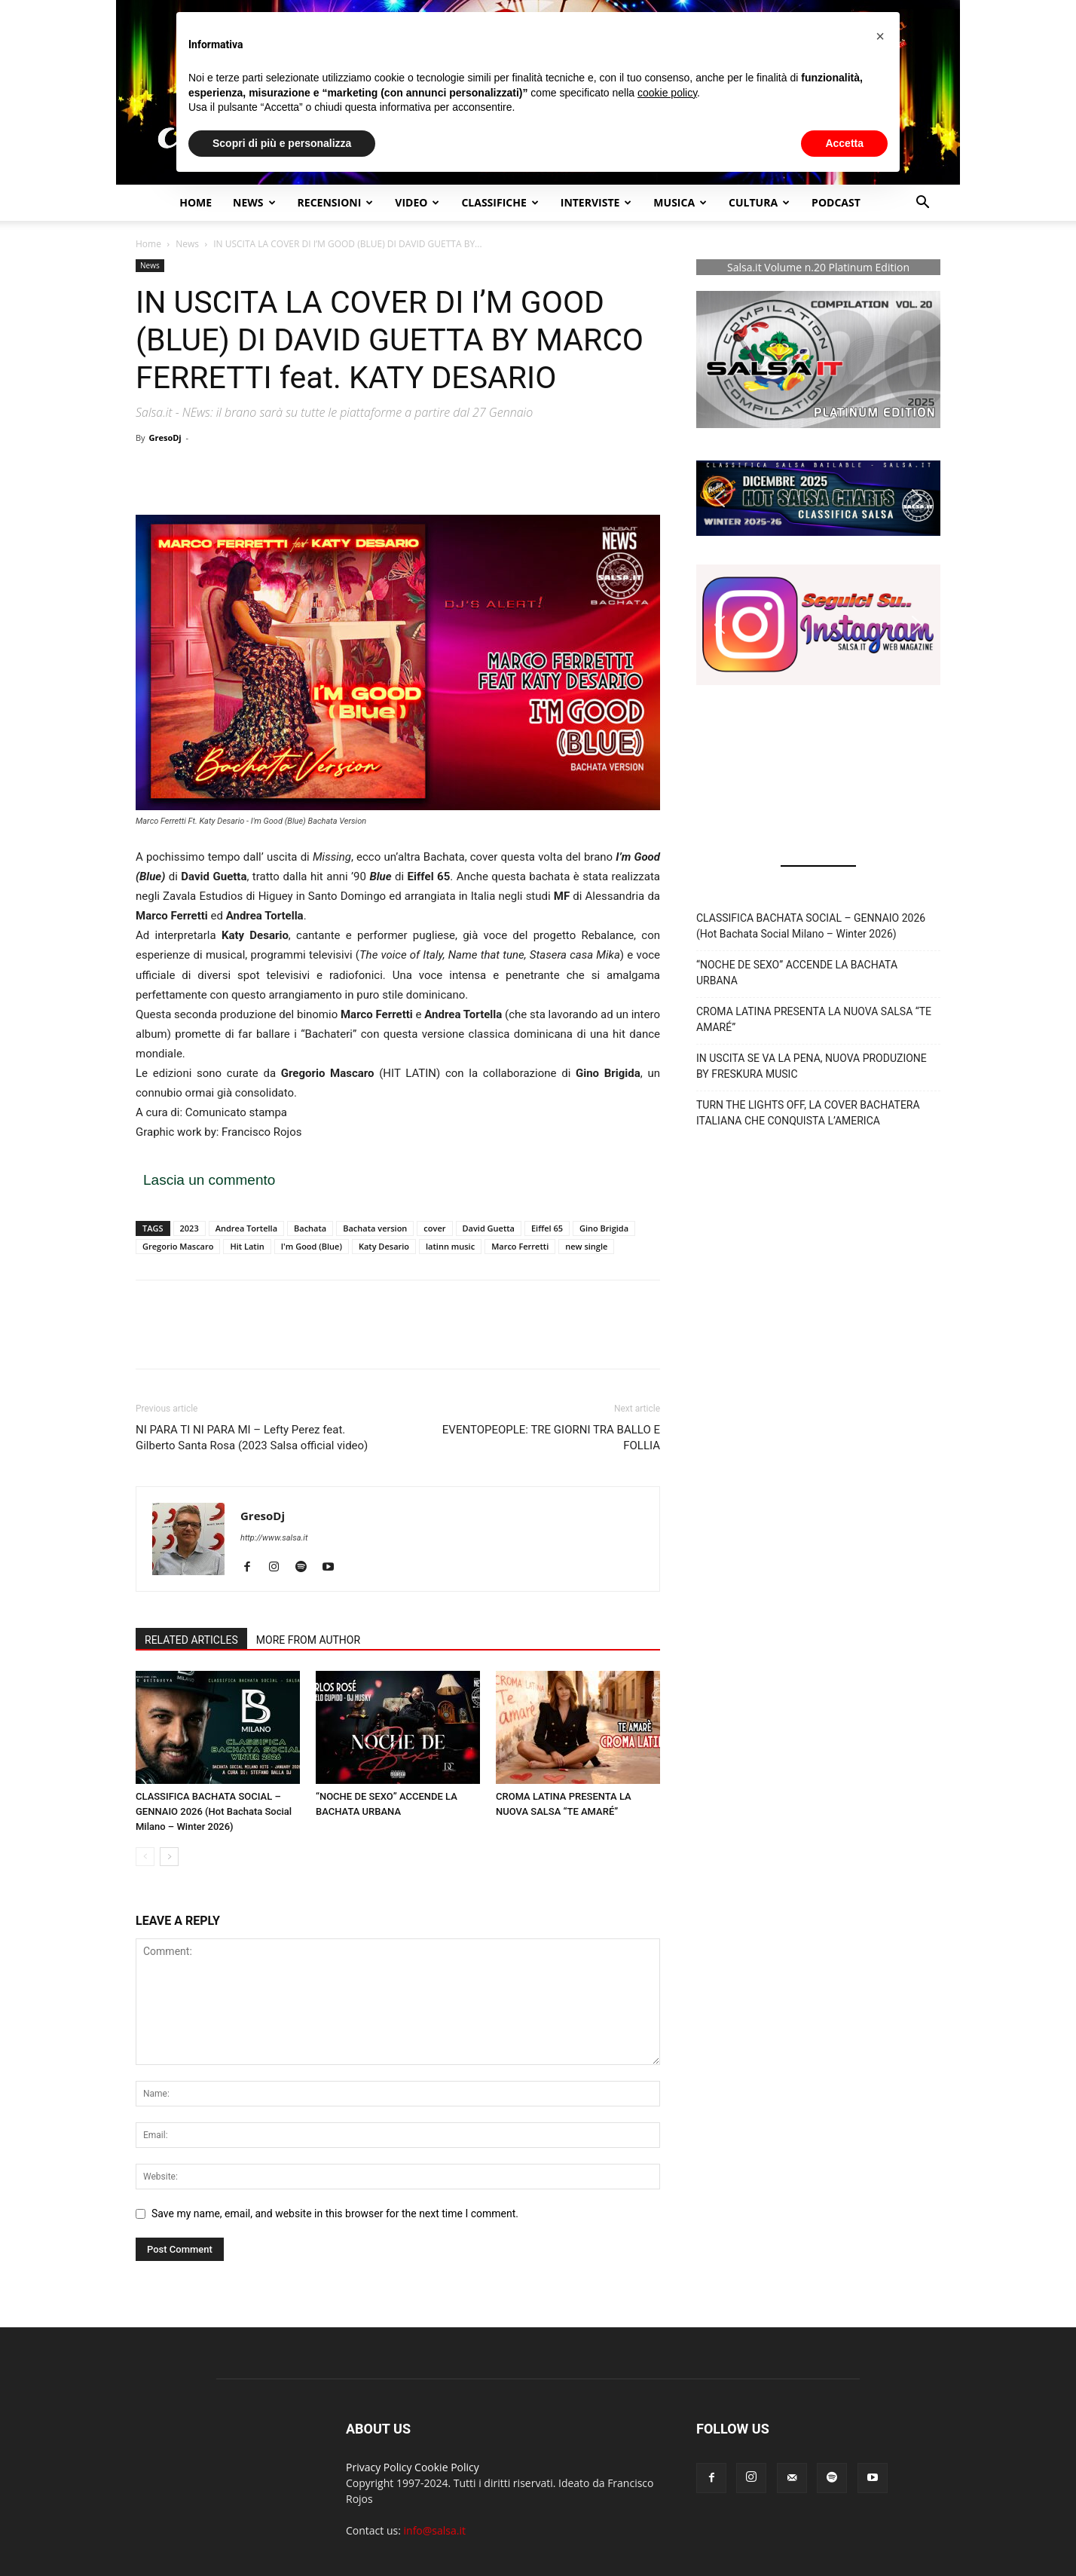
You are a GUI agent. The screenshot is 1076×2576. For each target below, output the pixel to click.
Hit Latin (247, 1246)
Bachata (310, 1228)
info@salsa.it (435, 2530)
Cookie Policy (446, 2467)
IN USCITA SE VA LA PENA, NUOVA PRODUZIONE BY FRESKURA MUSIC (811, 1066)
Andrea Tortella (246, 1228)
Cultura (759, 202)
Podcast (836, 202)
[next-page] (169, 1856)
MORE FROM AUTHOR (308, 1640)
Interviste (596, 202)
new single (586, 1246)
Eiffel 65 (547, 1228)
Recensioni (336, 202)
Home (195, 202)
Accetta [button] (844, 143)
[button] (922, 204)
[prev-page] (145, 1856)
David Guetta (489, 1228)
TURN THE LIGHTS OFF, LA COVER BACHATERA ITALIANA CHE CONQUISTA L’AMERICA (808, 1113)
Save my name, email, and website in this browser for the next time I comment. (334, 2213)
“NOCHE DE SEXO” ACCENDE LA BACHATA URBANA (796, 973)
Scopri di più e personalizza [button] (281, 143)
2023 (189, 1228)
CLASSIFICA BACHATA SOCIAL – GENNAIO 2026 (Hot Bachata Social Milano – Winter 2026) (214, 1811)
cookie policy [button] (667, 93)
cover (434, 1228)
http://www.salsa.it (273, 1538)
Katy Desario (384, 1246)
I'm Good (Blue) (311, 1246)
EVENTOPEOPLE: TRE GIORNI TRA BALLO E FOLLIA (551, 1437)
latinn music (450, 1246)
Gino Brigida (603, 1228)
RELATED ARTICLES (191, 1640)
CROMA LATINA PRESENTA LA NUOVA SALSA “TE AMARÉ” (813, 1019)
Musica (680, 202)
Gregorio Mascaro (177, 1246)
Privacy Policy (378, 2467)
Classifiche (499, 202)
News (187, 243)
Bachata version (375, 1228)
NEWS (254, 202)
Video (417, 202)
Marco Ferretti (520, 1246)
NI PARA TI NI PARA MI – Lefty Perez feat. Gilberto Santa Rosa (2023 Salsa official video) (252, 1437)
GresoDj (164, 437)
